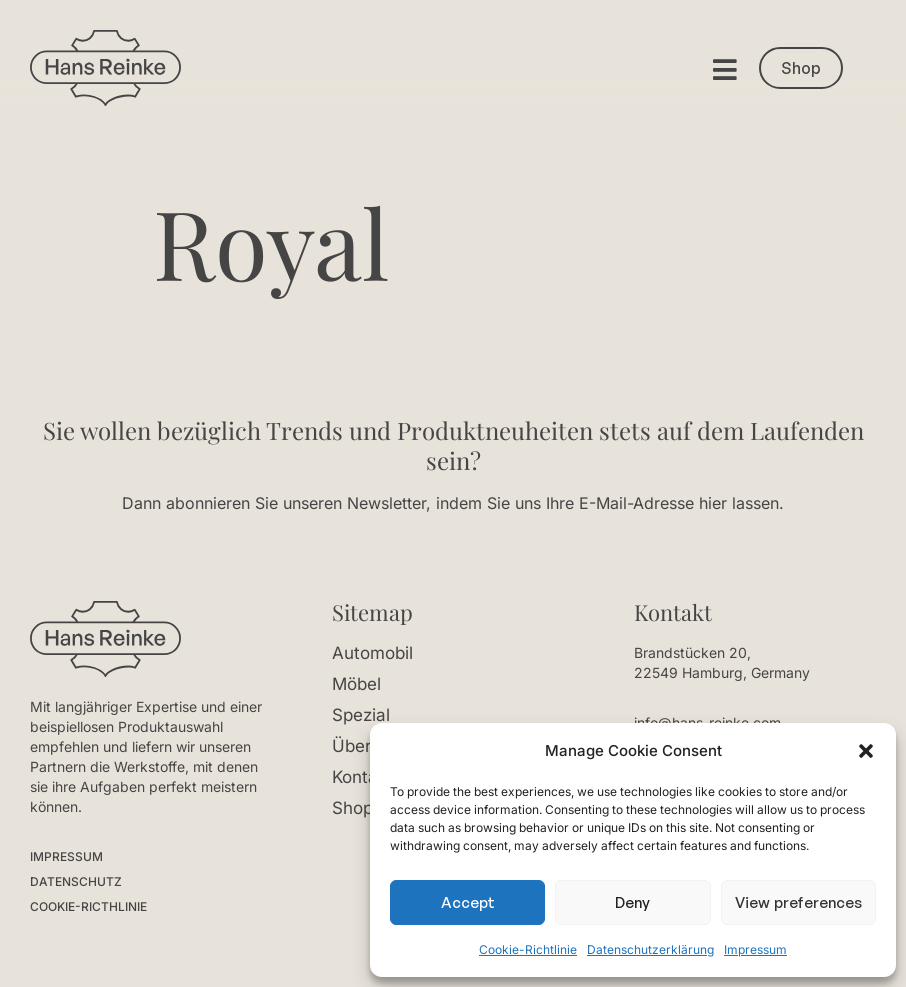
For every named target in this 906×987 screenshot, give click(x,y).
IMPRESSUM (66, 856)
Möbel (356, 684)
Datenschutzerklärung (650, 949)
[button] (866, 751)
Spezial (361, 715)
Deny (632, 902)
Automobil (372, 653)
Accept (468, 902)
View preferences (798, 902)
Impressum (755, 949)
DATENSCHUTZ (76, 881)
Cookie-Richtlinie (528, 949)
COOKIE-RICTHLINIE (88, 906)
